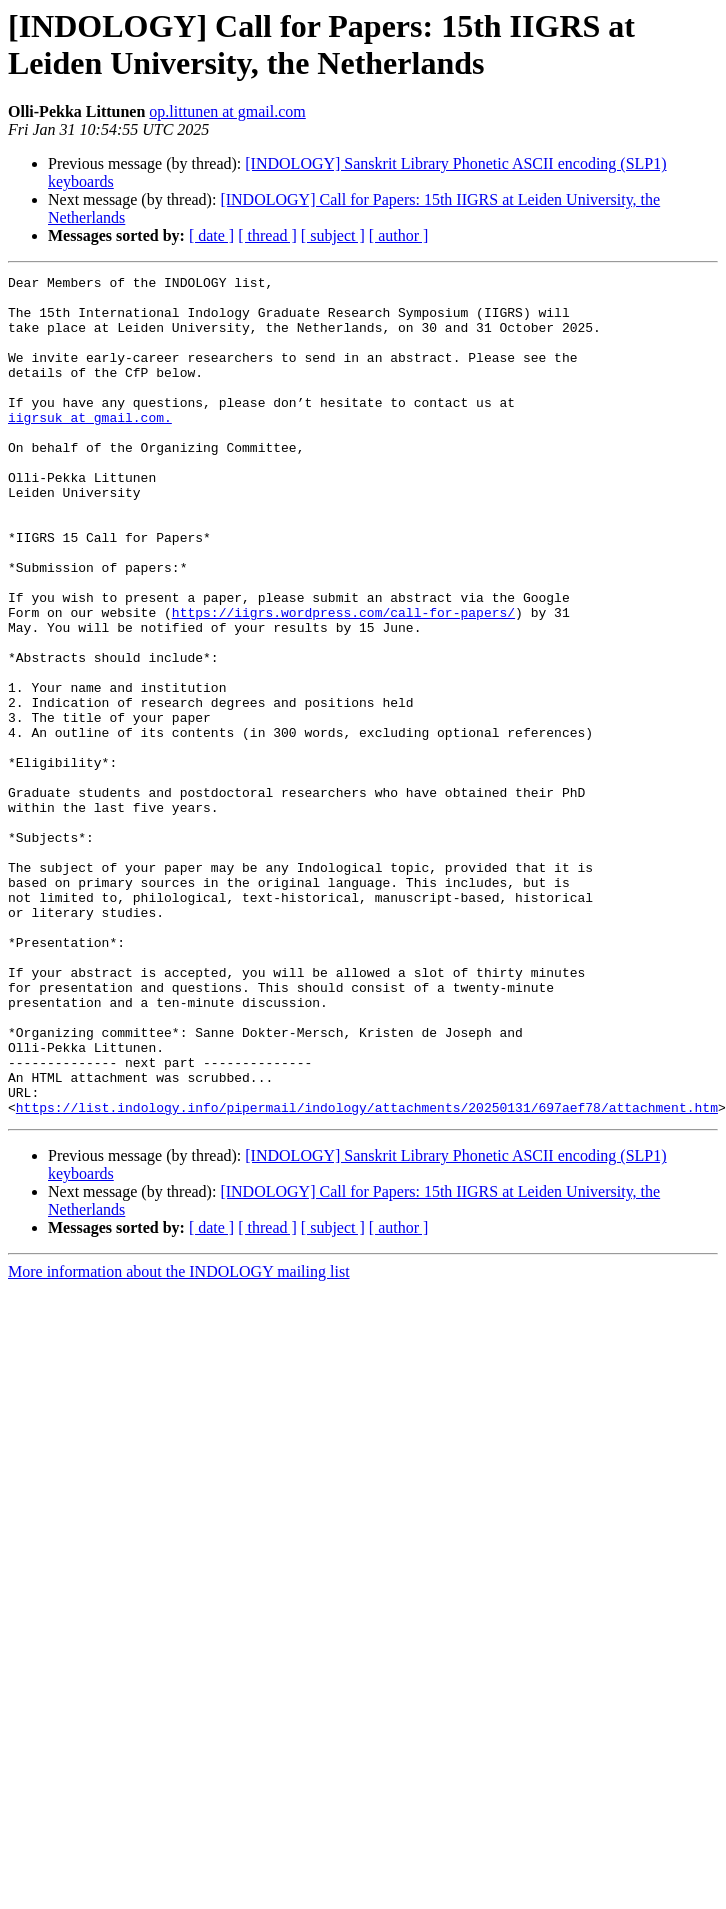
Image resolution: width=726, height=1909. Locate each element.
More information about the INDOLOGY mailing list (179, 1439)
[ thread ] (267, 235)
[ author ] (399, 235)
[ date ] (211, 235)
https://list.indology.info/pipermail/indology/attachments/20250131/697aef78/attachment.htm (367, 1275)
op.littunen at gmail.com (227, 111)
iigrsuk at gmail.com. (90, 447)
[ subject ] (333, 235)
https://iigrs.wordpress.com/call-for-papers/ (343, 681)
